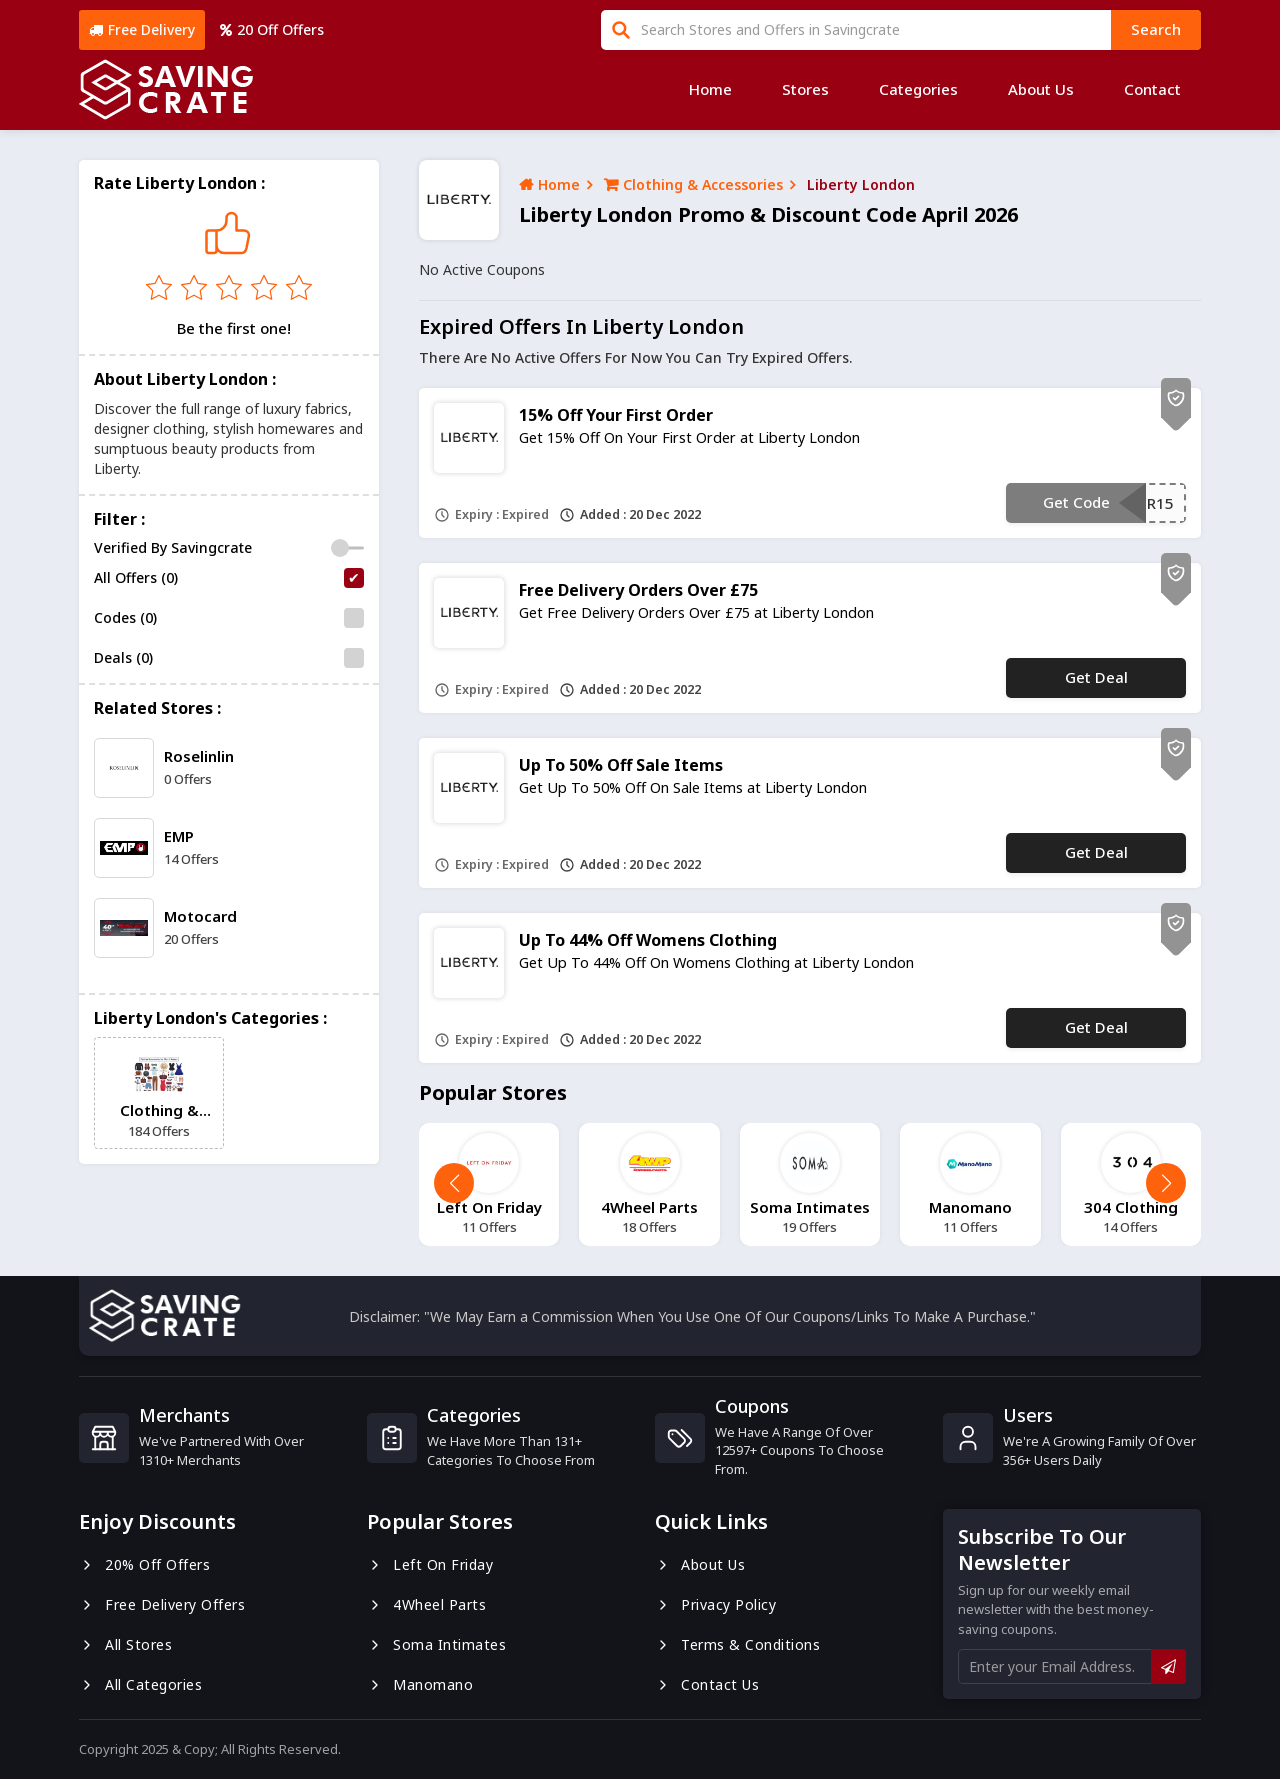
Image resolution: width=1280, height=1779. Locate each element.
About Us (1041, 89)
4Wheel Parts (426, 1604)
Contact (1152, 89)
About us (700, 1564)
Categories (918, 89)
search (1156, 29)
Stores (805, 89)
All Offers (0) (136, 577)
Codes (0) (125, 617)
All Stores (125, 1644)
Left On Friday (430, 1564)
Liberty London (861, 184)
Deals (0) (123, 657)
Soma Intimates (436, 1644)
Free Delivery (142, 29)
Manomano (420, 1684)
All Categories (140, 1684)
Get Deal (1096, 677)
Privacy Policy (715, 1604)
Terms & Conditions (737, 1644)
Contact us (707, 1684)
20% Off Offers (144, 1564)
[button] (1166, 1183)
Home (710, 89)
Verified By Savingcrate (173, 547)
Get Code (1076, 502)
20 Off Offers (272, 29)
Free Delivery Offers (162, 1604)
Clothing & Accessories (693, 184)
